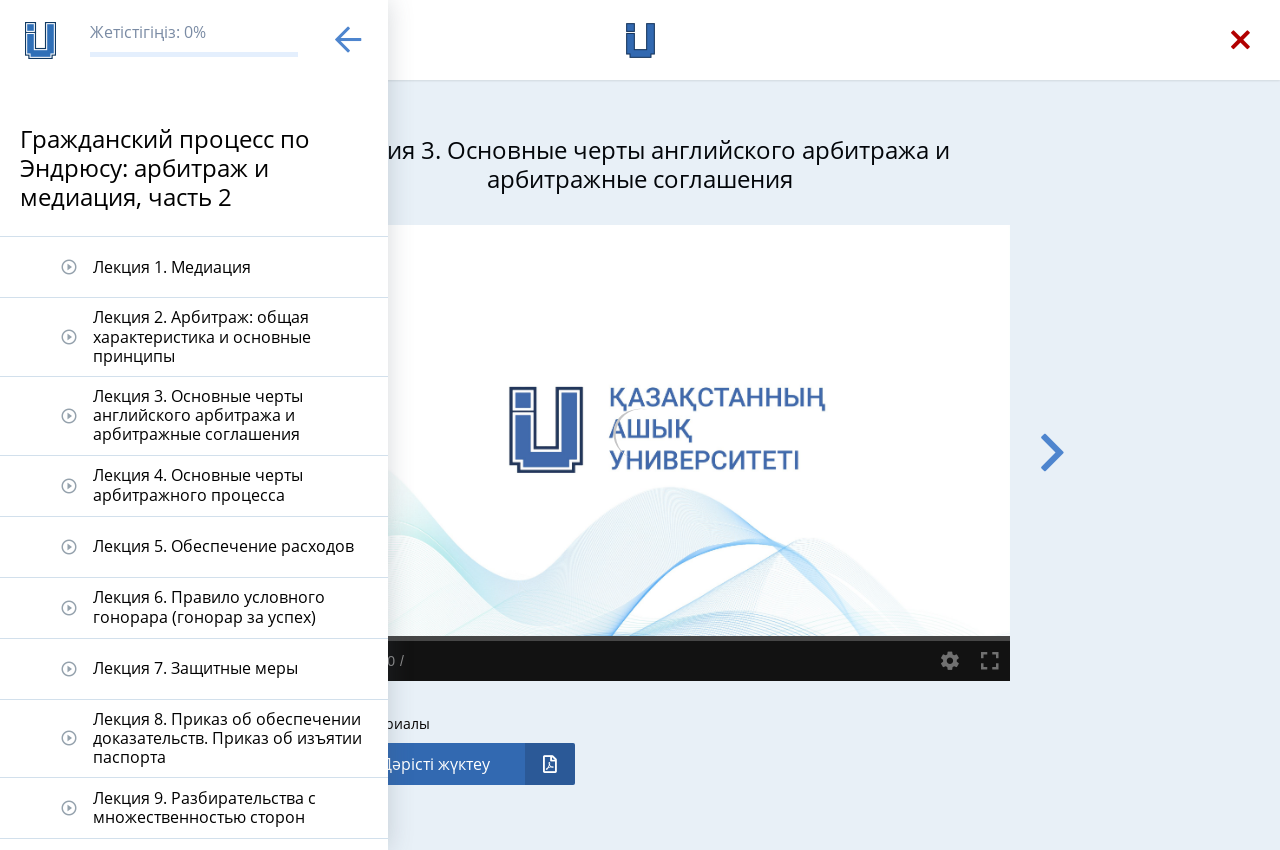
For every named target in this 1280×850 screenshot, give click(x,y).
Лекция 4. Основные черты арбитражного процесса (198, 484)
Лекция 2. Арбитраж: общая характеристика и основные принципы (202, 336)
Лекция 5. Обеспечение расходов (223, 546)
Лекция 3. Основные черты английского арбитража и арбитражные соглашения (198, 415)
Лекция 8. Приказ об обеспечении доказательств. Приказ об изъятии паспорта (227, 738)
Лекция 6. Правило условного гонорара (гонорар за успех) (209, 606)
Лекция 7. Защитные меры (195, 668)
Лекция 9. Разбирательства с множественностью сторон (204, 807)
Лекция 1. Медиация (172, 267)
